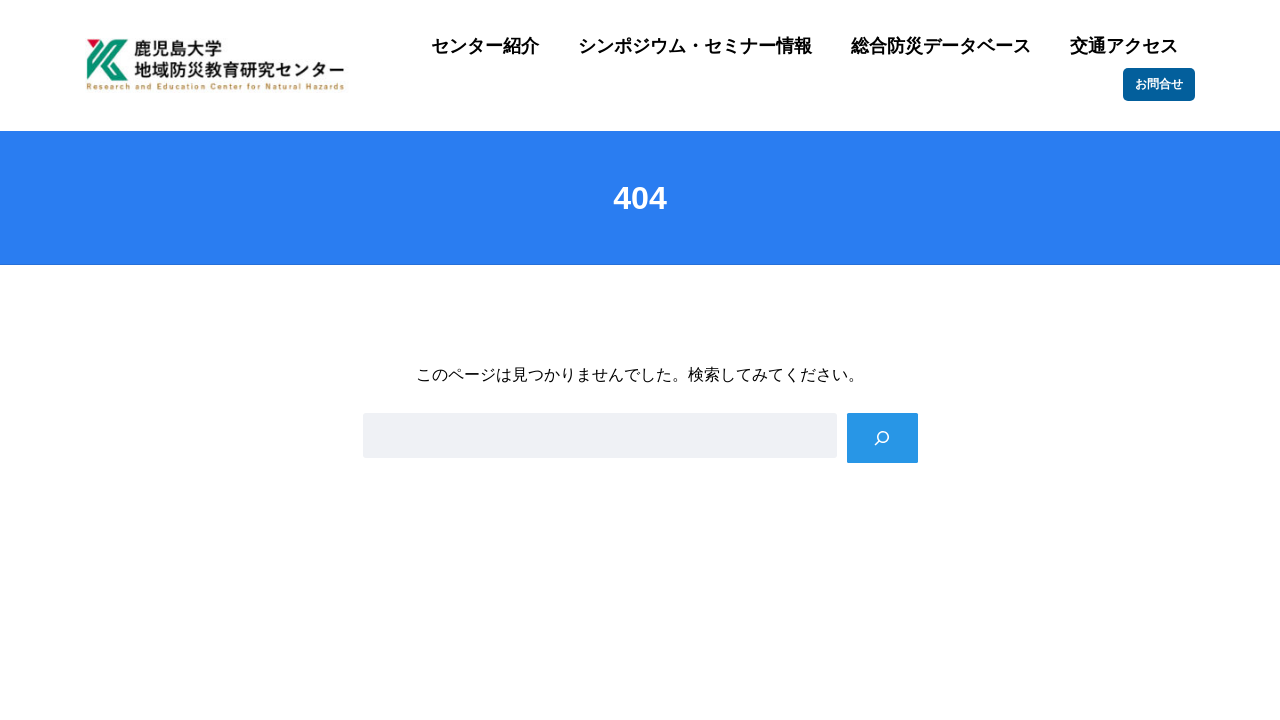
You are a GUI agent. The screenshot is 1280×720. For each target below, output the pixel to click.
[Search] (882, 437)
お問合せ (1159, 84)
